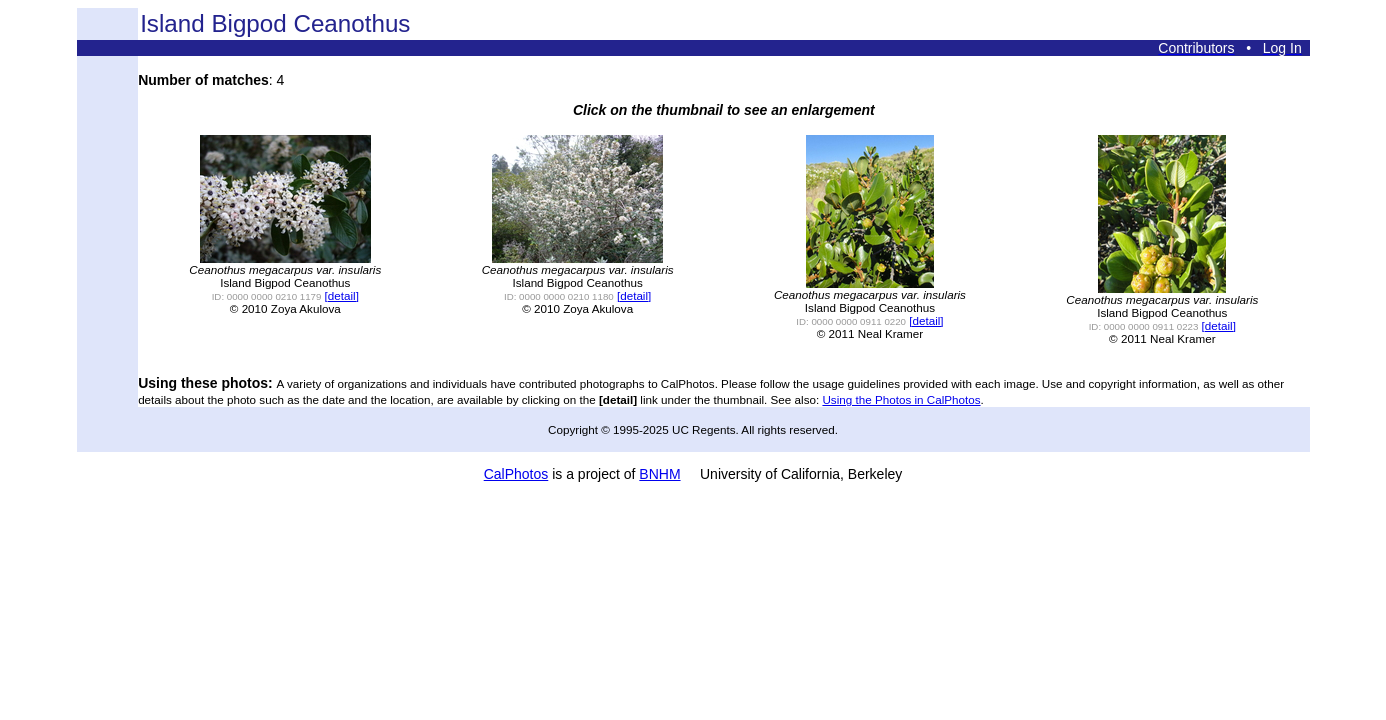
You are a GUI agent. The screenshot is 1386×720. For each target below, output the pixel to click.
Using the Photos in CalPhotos (901, 399)
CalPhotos (516, 474)
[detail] (342, 295)
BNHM (659, 474)
